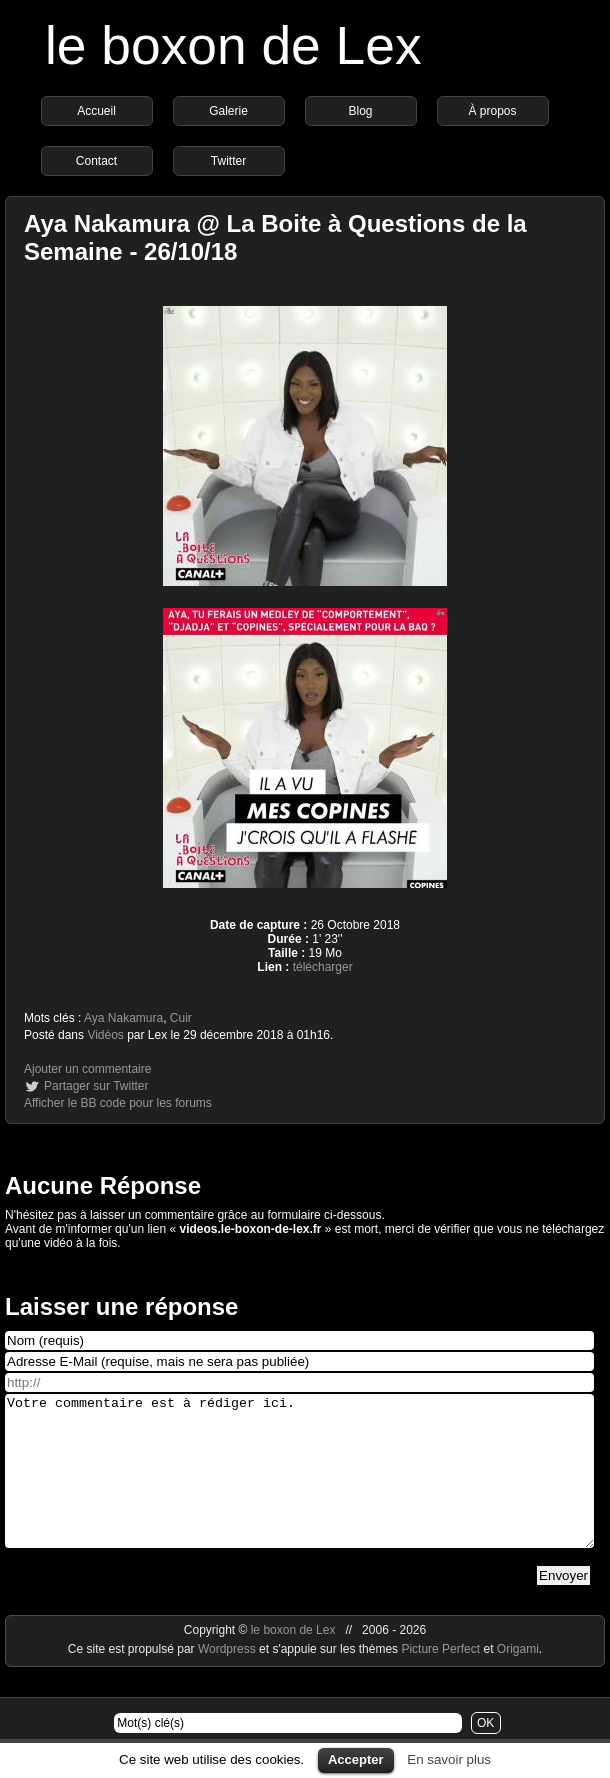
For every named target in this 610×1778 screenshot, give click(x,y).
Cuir (181, 1018)
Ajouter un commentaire (87, 1069)
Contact (96, 161)
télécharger (323, 967)
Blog (360, 111)
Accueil (96, 111)
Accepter (356, 1759)
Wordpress (228, 1679)
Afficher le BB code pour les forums (118, 1103)
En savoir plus (449, 1759)
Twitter (228, 161)
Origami (518, 1679)
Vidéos (105, 1035)
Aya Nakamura (123, 1018)
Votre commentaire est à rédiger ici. (299, 1486)
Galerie (228, 111)
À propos (492, 111)
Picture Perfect (440, 1679)
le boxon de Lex (233, 45)
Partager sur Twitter (96, 1086)
